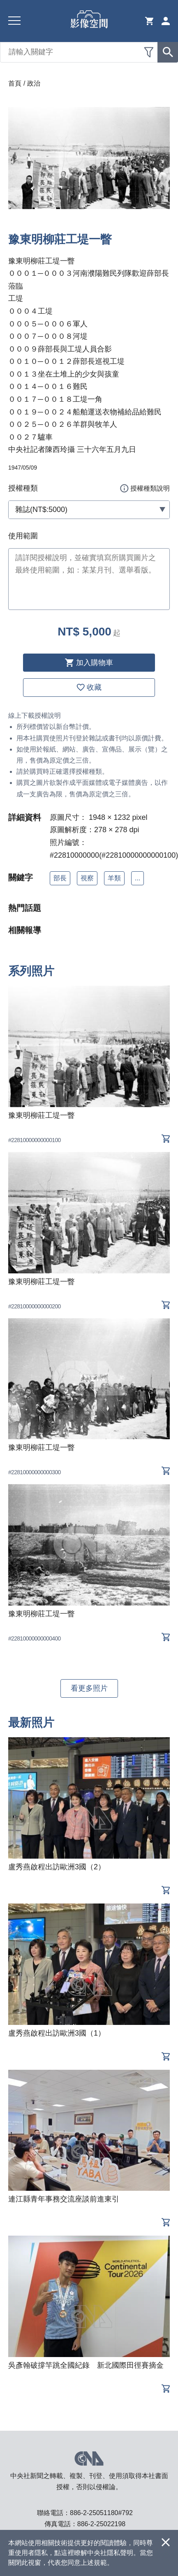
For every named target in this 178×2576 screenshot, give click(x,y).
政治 (33, 83)
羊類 (114, 878)
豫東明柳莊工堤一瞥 (41, 1115)
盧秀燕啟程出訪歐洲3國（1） (56, 2033)
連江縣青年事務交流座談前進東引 (63, 2199)
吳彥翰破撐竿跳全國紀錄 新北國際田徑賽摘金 (86, 2365)
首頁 (14, 83)
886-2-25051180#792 (101, 2512)
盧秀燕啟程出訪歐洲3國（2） (56, 1867)
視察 (87, 878)
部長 (60, 878)
